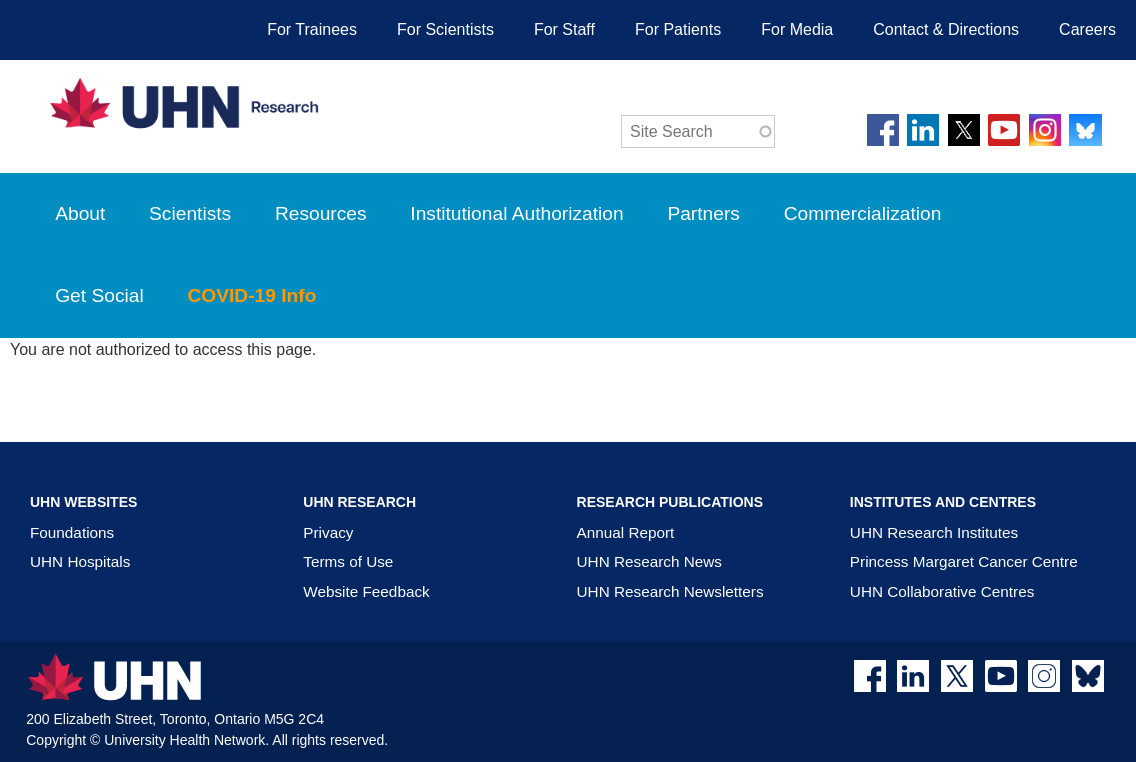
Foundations (72, 532)
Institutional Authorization (516, 213)
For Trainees (312, 29)
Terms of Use (348, 561)
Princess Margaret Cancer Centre (964, 561)
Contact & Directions (946, 29)
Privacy (328, 532)
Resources (321, 213)
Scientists (190, 213)
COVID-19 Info (267, 311)
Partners (703, 213)
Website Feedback (366, 591)
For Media (797, 29)
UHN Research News (649, 561)
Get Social (99, 295)
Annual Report (626, 532)
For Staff (564, 29)
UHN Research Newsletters (670, 591)
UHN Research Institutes (934, 532)
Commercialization (878, 229)
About (80, 213)
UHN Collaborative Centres (942, 591)
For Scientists (445, 29)
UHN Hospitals (80, 561)
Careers (1087, 29)
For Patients (678, 29)
